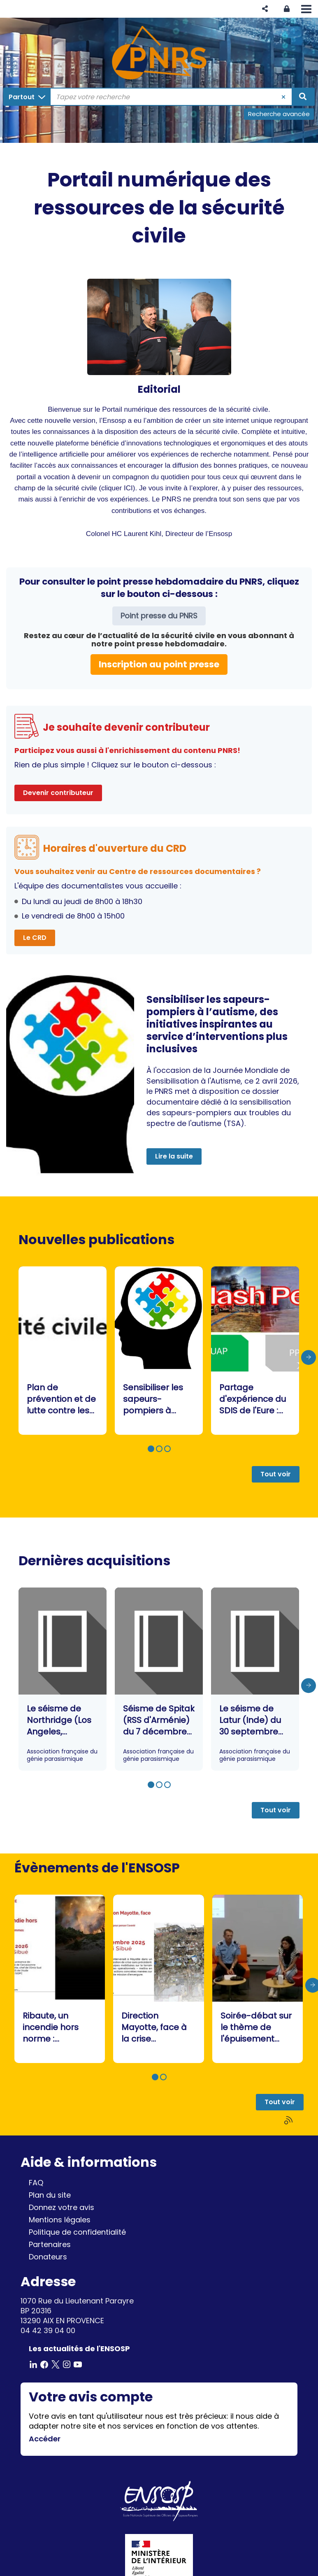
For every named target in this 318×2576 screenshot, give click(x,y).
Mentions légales (60, 2220)
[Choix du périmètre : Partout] (27, 97)
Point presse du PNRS (159, 616)
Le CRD (34, 937)
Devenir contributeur (58, 792)
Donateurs (48, 2257)
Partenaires (50, 2244)
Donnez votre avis (61, 2207)
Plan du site (50, 2195)
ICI (128, 488)
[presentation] (308, 1357)
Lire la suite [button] (174, 1156)
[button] (265, 9)
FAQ (36, 2182)
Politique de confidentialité (77, 2232)
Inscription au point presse (159, 664)
